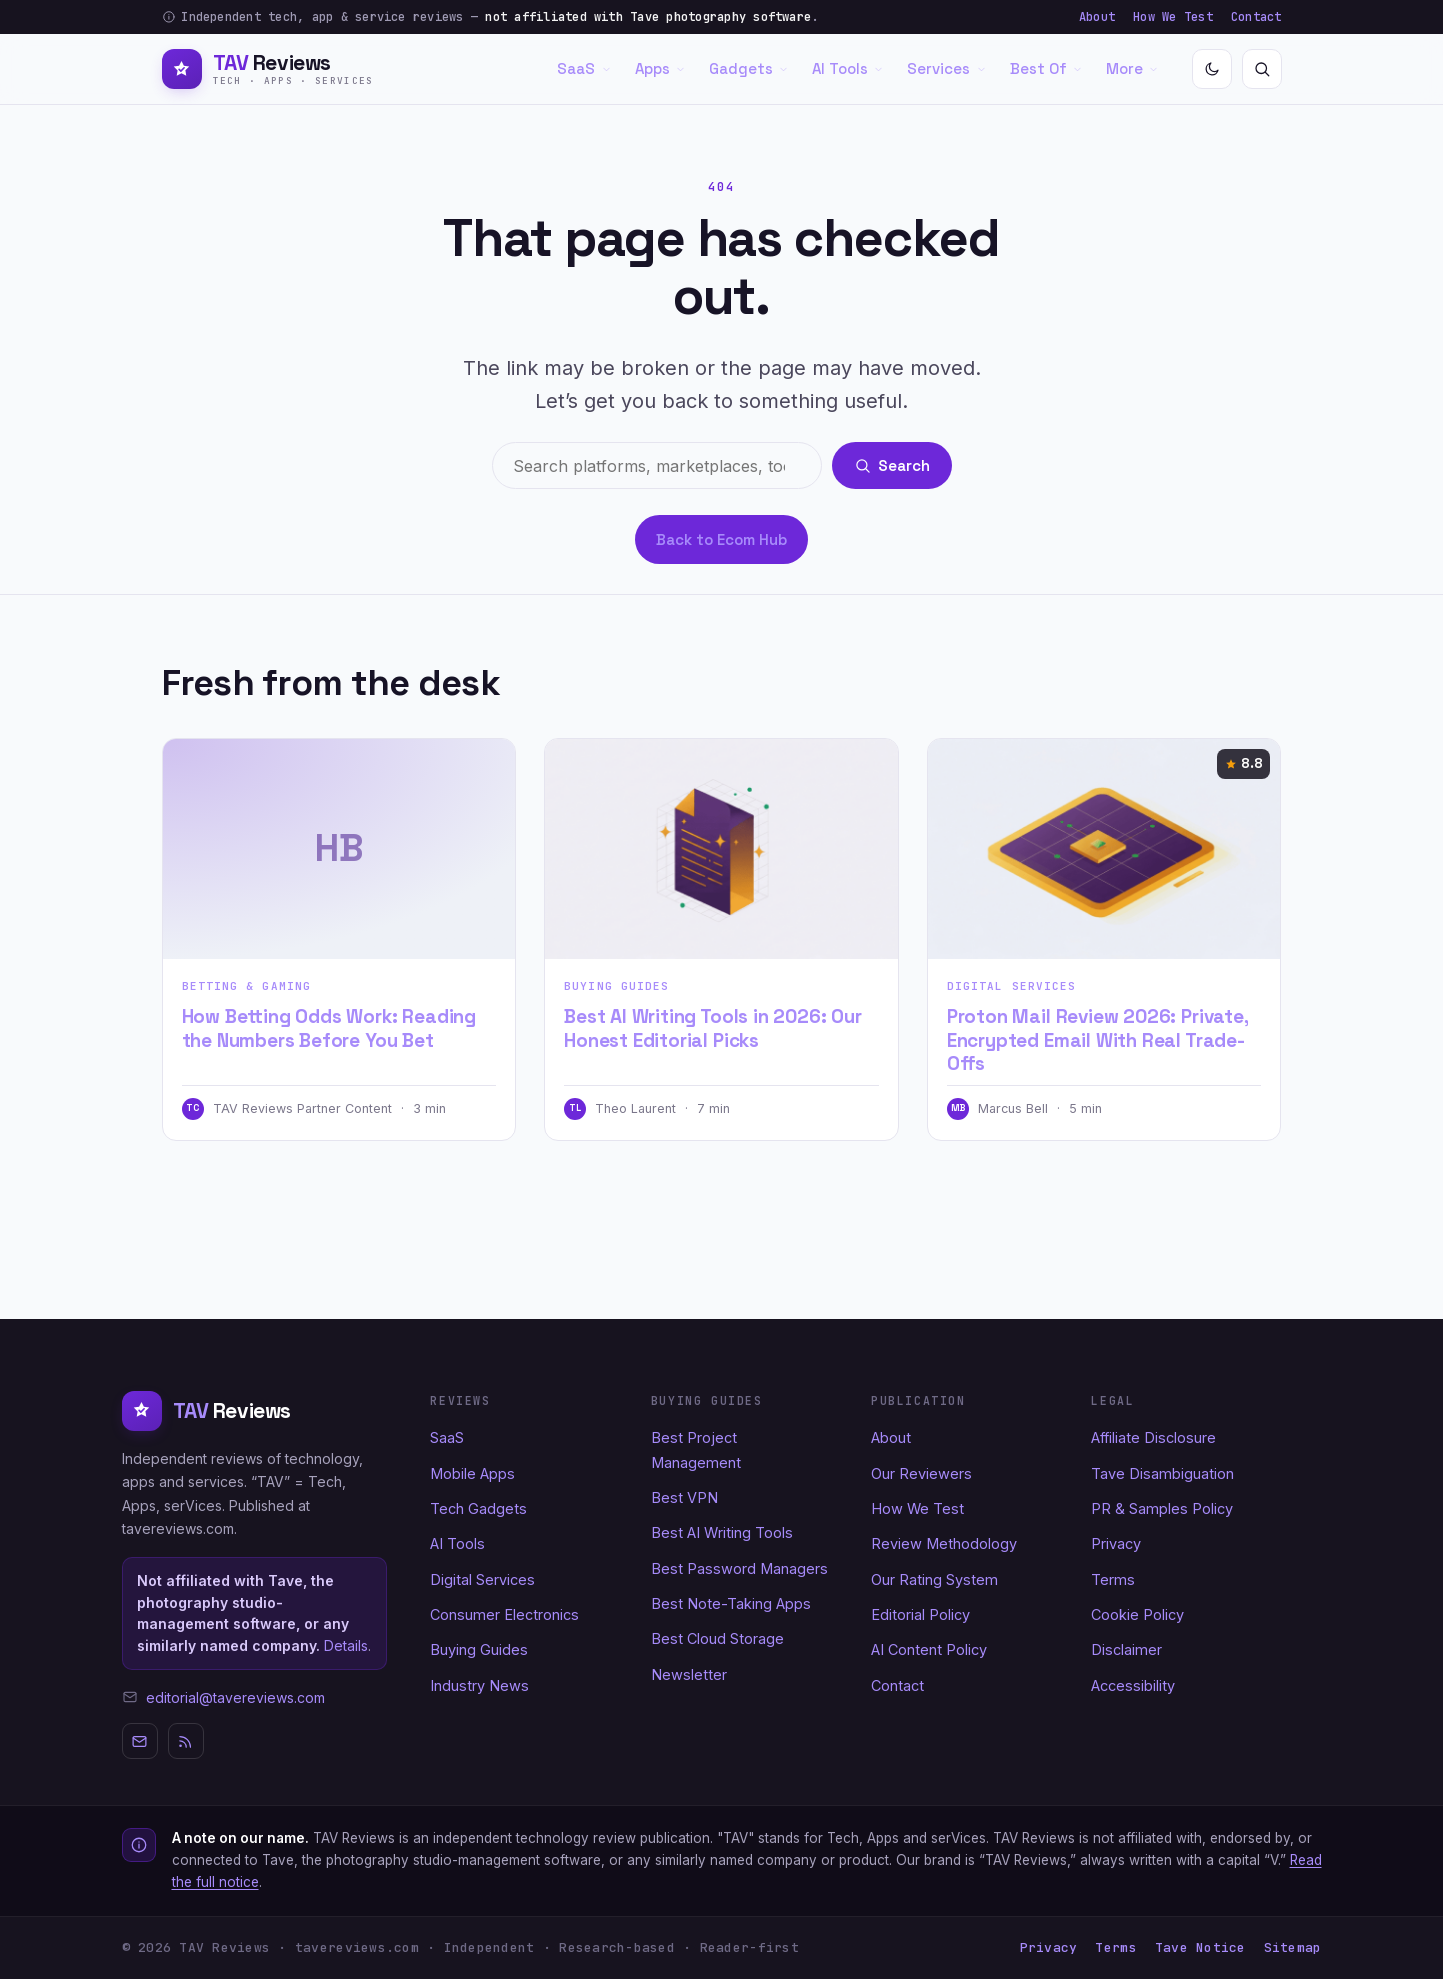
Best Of (1046, 68)
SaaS (584, 68)
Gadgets (749, 68)
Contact (1256, 17)
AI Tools (848, 68)
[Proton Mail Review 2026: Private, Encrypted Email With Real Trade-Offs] (1104, 849)
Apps (660, 68)
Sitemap (1293, 1947)
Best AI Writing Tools (722, 1532)
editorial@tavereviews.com (235, 1697)
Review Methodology (944, 1543)
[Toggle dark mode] (1212, 69)
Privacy (1116, 1543)
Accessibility (1133, 1685)
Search (892, 465)
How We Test (1173, 17)
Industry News (479, 1685)
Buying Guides (616, 986)
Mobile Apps (472, 1473)
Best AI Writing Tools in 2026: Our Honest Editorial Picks (713, 1028)
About (1097, 17)
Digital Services (1012, 986)
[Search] (1262, 69)
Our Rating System (934, 1579)
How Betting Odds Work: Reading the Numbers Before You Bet (329, 1028)
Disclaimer (1126, 1649)
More (1132, 68)
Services (946, 68)
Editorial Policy (920, 1614)
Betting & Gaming (247, 986)
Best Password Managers (739, 1568)
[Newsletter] (140, 1741)
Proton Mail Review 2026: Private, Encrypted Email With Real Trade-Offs (1097, 1039)
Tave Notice (1200, 1947)
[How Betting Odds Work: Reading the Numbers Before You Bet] (339, 849)
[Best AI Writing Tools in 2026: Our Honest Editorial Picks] (721, 849)
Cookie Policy (1137, 1614)
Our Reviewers (921, 1473)
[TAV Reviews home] (268, 69)
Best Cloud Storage (717, 1638)
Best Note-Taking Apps (731, 1603)
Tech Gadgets (478, 1508)
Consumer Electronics (504, 1614)
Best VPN (684, 1497)
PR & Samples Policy (1162, 1508)
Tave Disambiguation (1162, 1473)
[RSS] (186, 1741)
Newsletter (689, 1674)
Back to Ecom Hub (721, 539)
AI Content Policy (929, 1649)
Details (346, 1645)
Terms (1113, 1579)
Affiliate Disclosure (1153, 1437)
